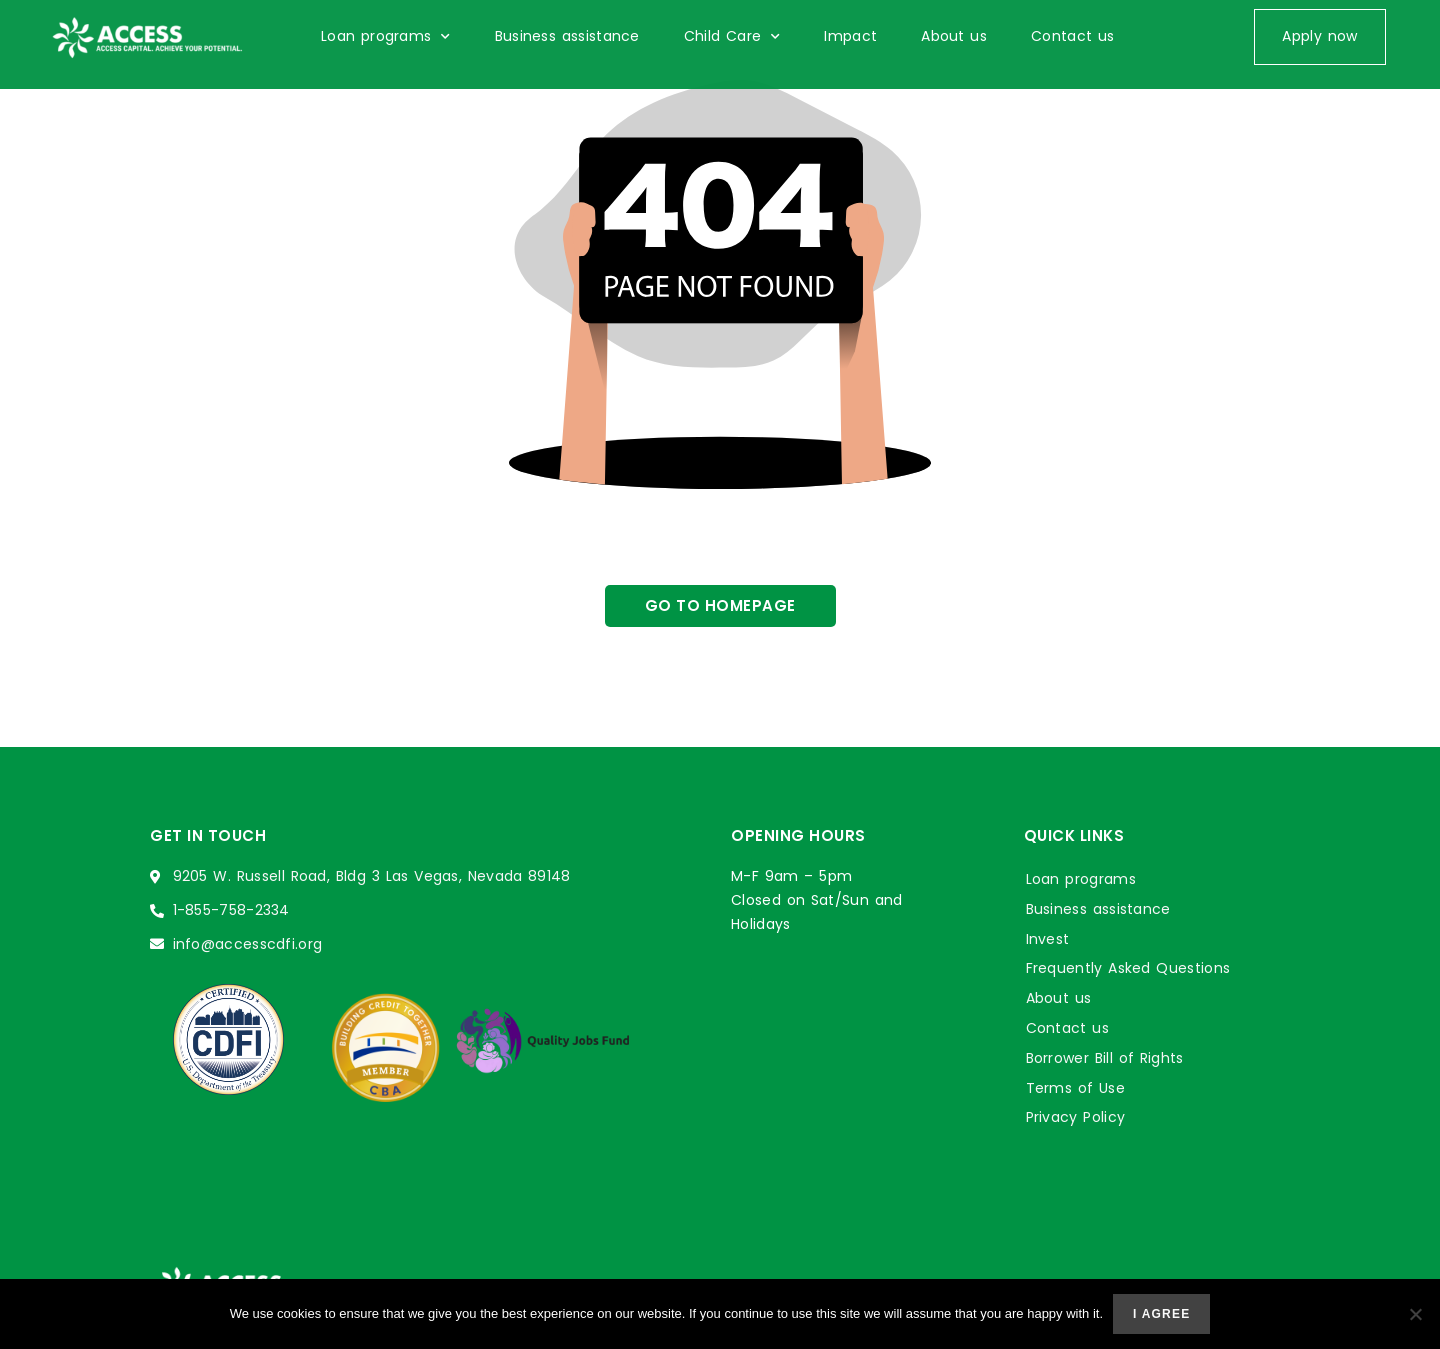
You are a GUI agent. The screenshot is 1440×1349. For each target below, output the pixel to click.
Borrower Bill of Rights (1105, 1058)
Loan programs (386, 37)
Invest (1048, 939)
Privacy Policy (1076, 1117)
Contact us (1072, 36)
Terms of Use (1075, 1088)
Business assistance (567, 36)
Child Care (732, 37)
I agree (1161, 1314)
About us (954, 36)
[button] (1319, 37)
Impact (850, 36)
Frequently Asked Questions (1128, 968)
